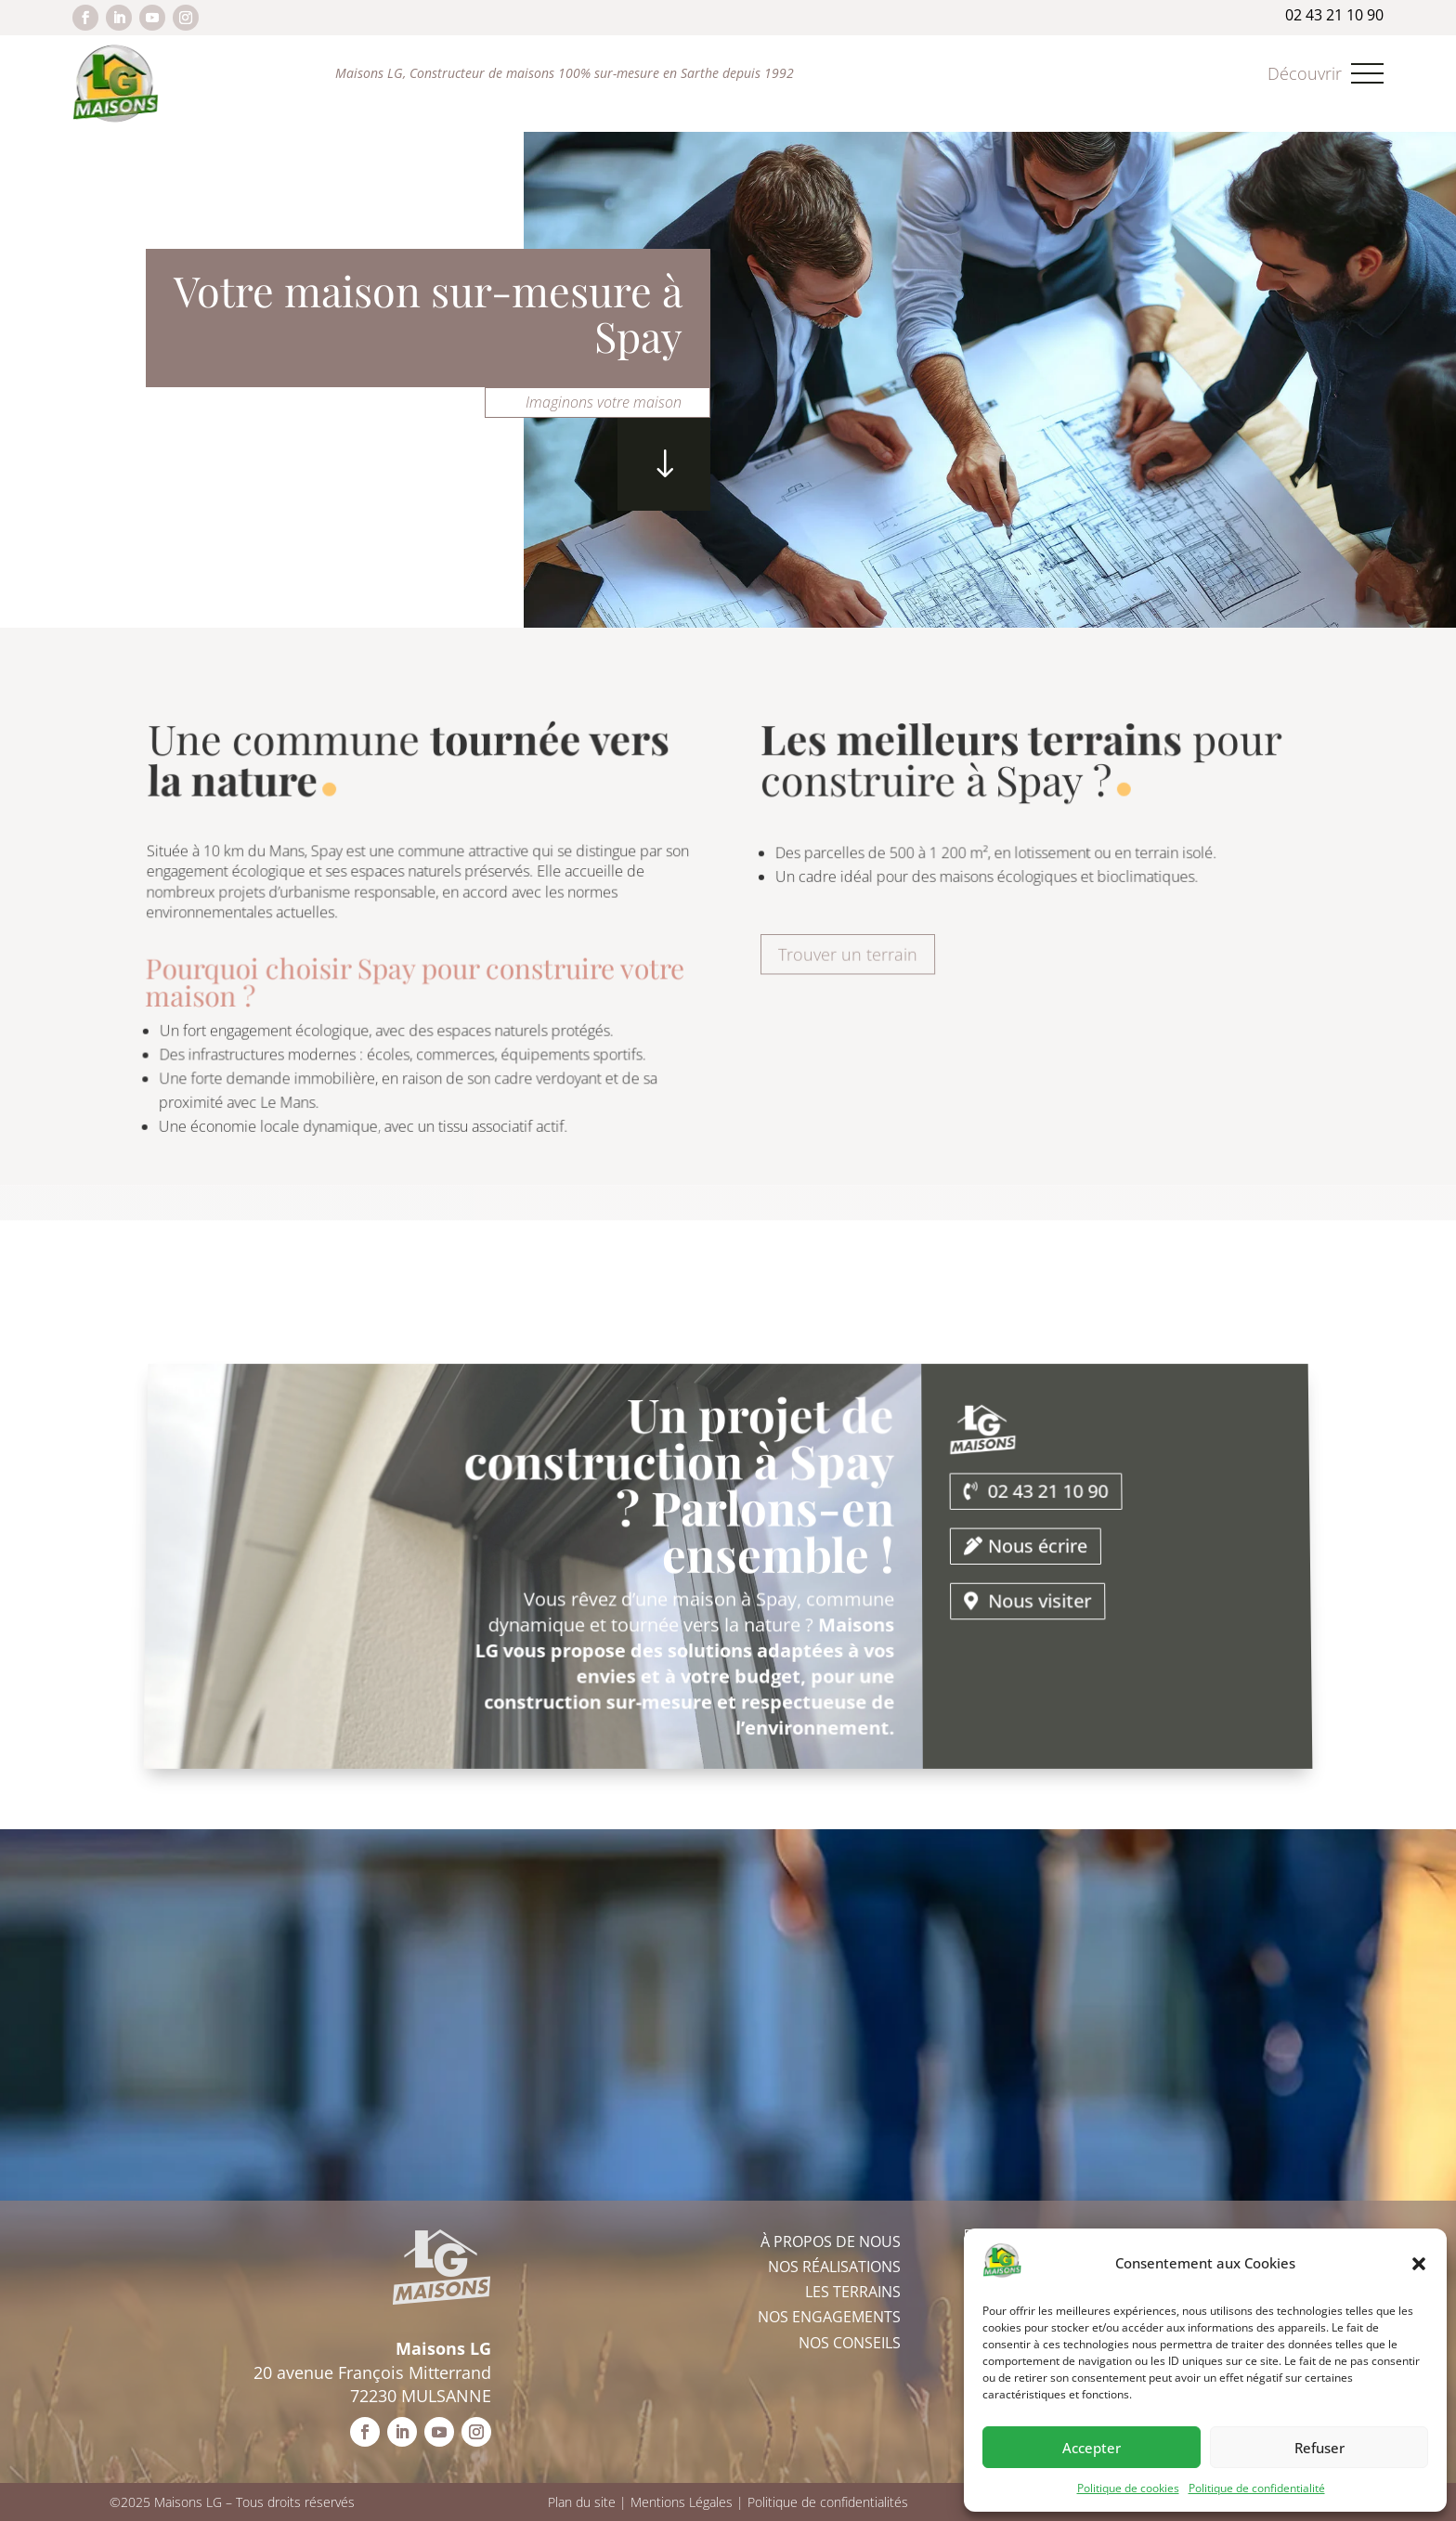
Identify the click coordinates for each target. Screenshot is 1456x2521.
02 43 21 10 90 (1041, 1510)
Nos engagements (829, 2317)
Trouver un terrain (848, 949)
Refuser (1319, 2447)
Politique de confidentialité (1257, 2488)
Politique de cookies (1128, 2488)
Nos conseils (850, 2343)
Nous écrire (1035, 1549)
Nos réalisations (834, 2266)
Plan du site (582, 2502)
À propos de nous (830, 2241)
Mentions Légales (681, 2502)
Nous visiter (1043, 1593)
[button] (1419, 2264)
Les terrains (853, 2291)
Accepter (1091, 2447)
